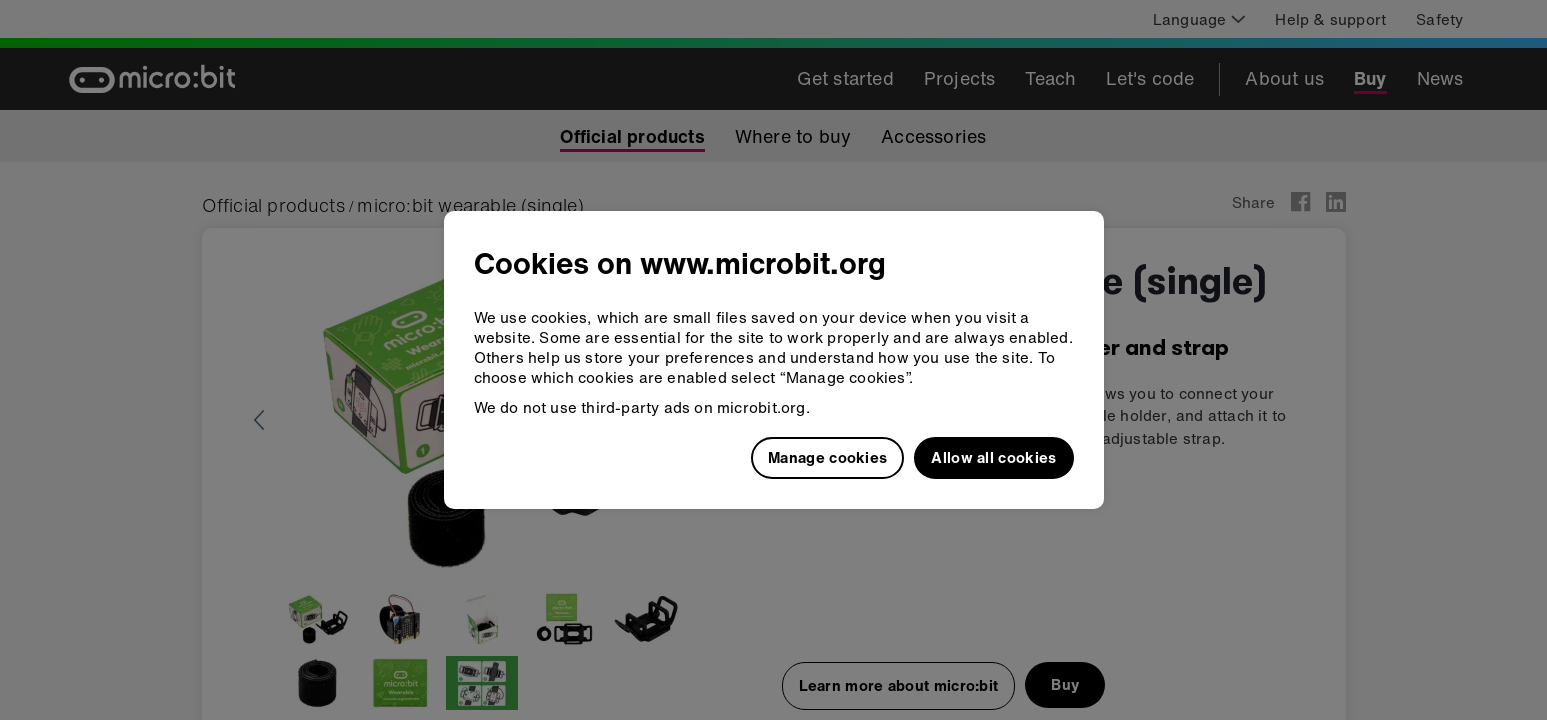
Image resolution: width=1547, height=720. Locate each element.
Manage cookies (827, 457)
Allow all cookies (993, 457)
